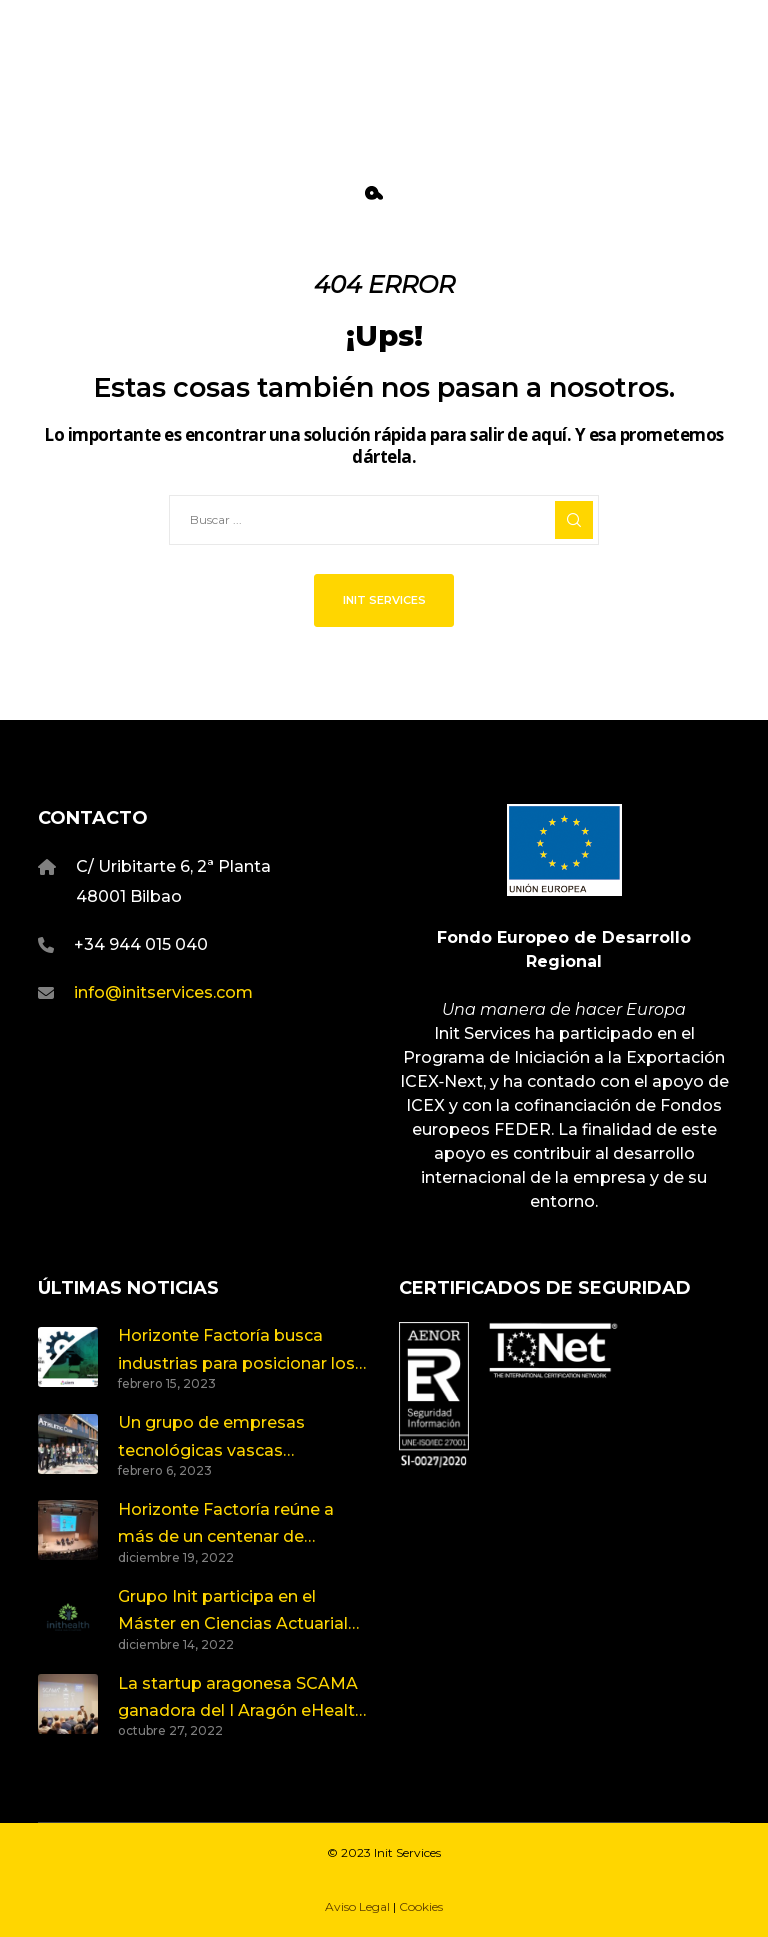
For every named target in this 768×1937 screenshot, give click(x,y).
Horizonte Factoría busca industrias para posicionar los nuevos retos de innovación (236, 1351)
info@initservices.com (163, 992)
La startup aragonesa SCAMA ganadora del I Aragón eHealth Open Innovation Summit (241, 1699)
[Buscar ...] (384, 520)
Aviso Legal (357, 1906)
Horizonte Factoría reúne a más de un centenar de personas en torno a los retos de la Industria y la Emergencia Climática (242, 1525)
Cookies (421, 1906)
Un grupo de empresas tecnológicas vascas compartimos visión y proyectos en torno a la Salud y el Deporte (243, 1438)
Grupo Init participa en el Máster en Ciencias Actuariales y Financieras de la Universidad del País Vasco (242, 1612)
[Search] (574, 520)
